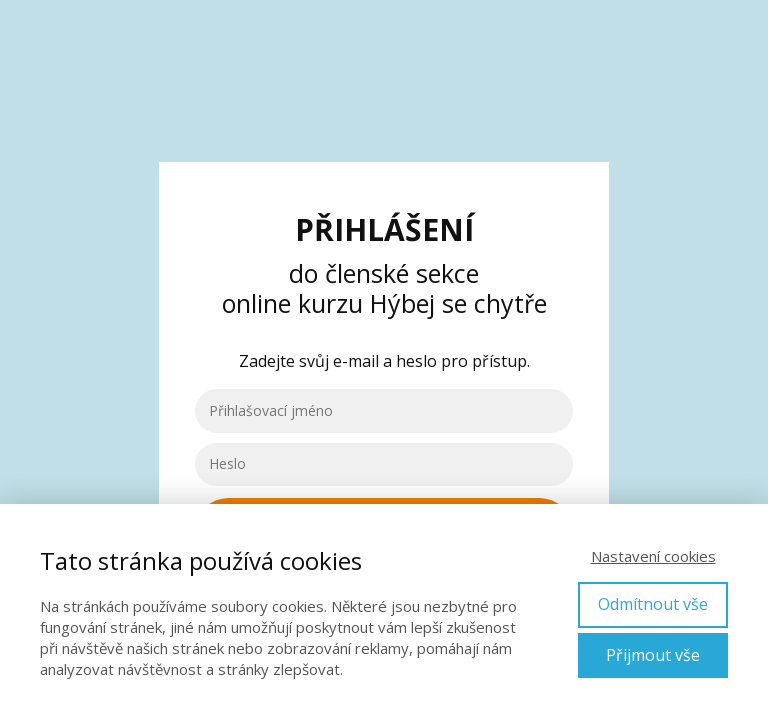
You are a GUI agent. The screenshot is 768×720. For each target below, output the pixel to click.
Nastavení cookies (653, 556)
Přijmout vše (653, 655)
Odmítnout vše (653, 604)
